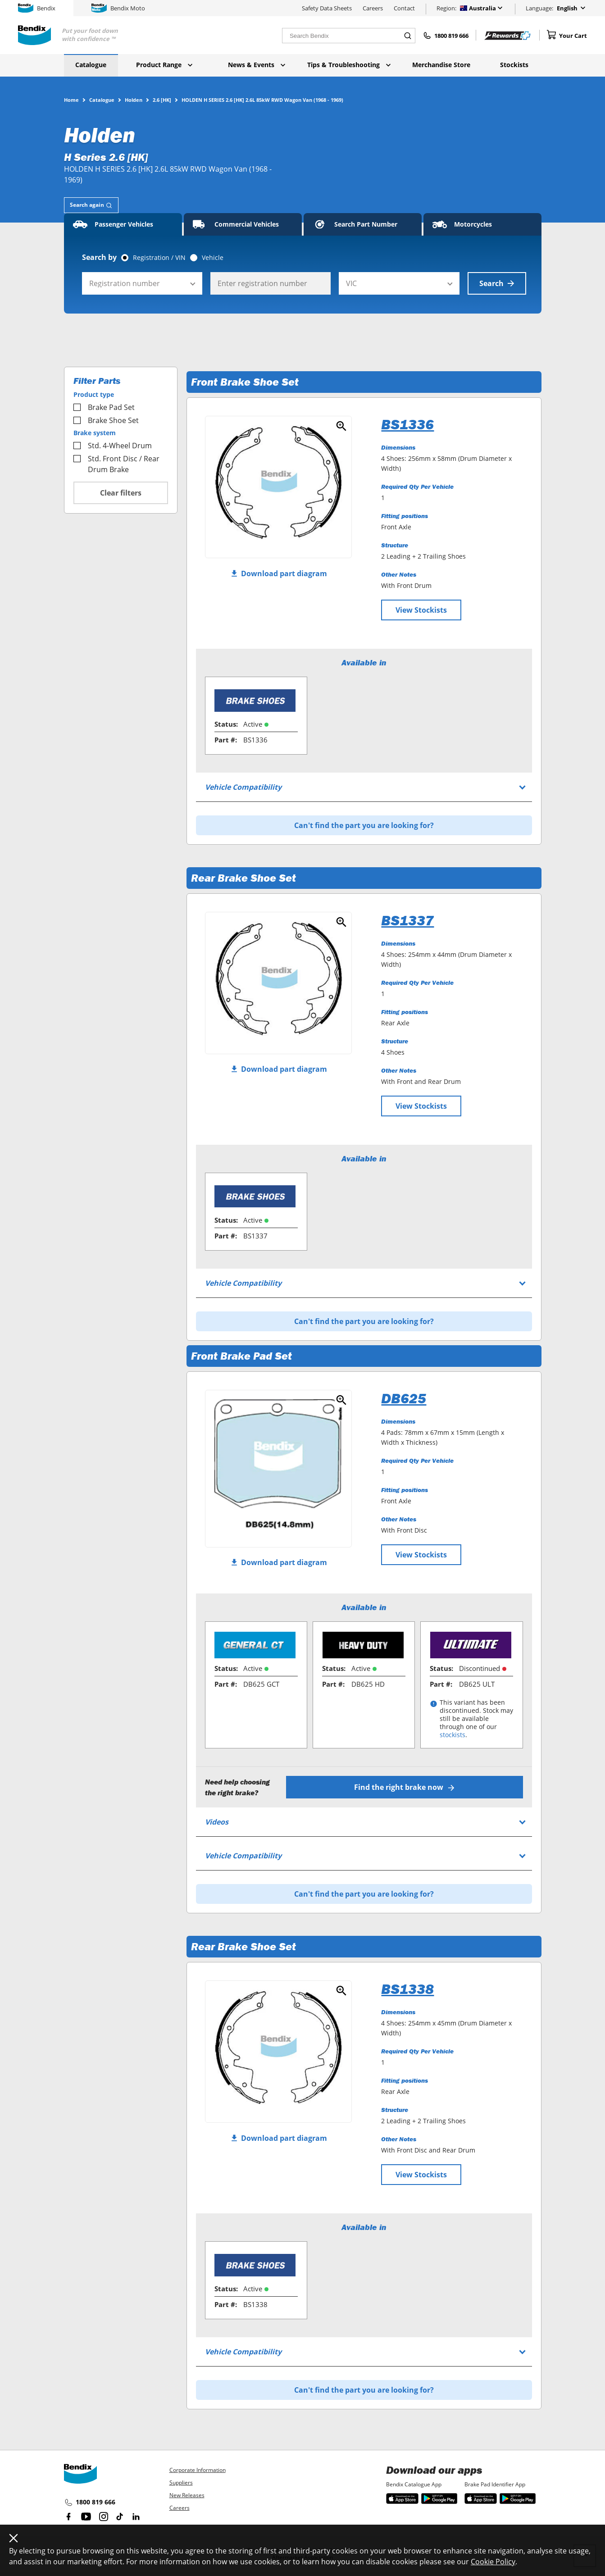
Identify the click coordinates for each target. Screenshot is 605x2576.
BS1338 (407, 1989)
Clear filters (120, 493)
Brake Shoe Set (106, 420)
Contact (404, 8)
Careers (373, 8)
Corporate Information (197, 2470)
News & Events (256, 64)
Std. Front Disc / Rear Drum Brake (116, 464)
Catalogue (90, 64)
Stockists (514, 64)
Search (496, 283)
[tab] (91, 205)
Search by (99, 257)
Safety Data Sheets (327, 8)
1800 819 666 (89, 2502)
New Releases (187, 2495)
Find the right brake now (404, 1787)
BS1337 (407, 920)
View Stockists (421, 610)
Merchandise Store (441, 64)
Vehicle (212, 258)
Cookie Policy (493, 2562)
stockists (452, 1734)
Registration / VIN (159, 258)
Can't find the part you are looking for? (364, 825)
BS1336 (407, 424)
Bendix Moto (118, 8)
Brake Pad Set (104, 407)
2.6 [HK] (162, 99)
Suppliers (181, 2482)
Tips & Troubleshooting (349, 64)
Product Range (164, 64)
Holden (133, 99)
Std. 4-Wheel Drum (112, 446)
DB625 (403, 1398)
